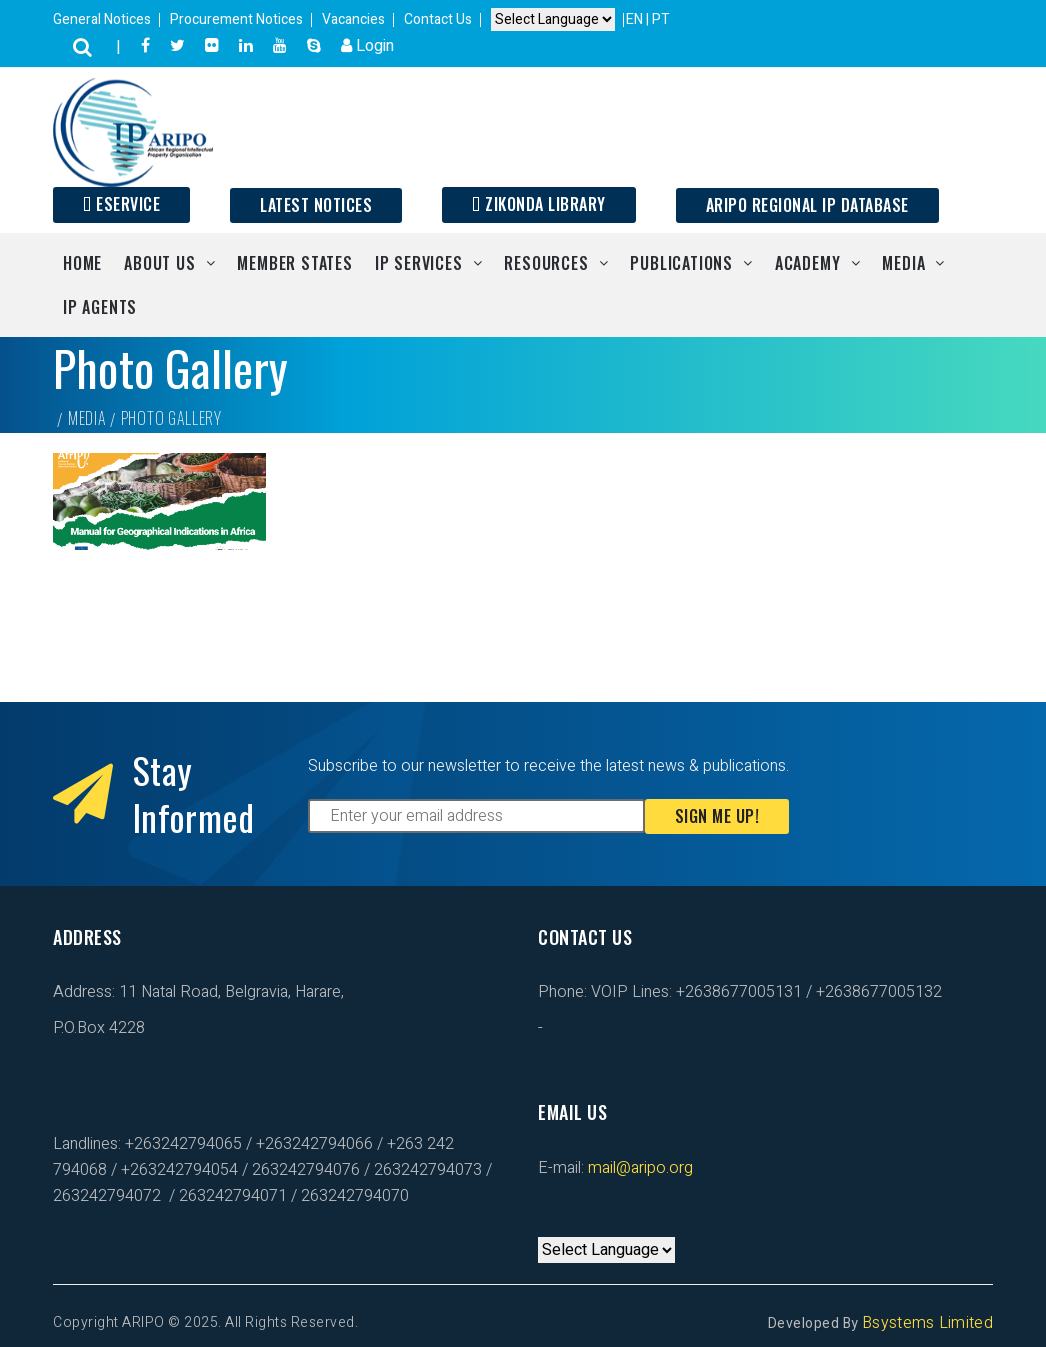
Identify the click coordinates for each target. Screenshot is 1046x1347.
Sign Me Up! (717, 816)
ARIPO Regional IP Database (807, 205)
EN (636, 19)
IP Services (419, 263)
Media (903, 263)
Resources (546, 263)
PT (661, 19)
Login (367, 46)
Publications (681, 263)
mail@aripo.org (638, 1168)
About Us (159, 263)
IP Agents (100, 307)
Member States (294, 263)
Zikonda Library (539, 204)
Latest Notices (316, 205)
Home (82, 263)
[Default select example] (553, 20)
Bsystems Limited (927, 1323)
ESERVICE (121, 204)
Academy (808, 263)
